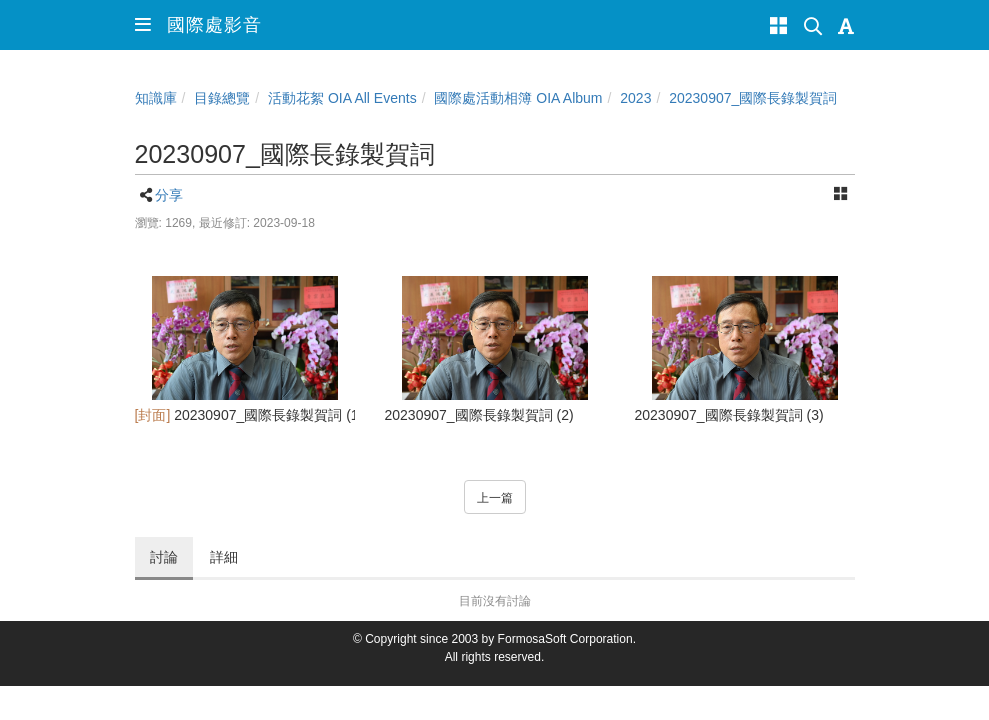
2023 (635, 98)
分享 (169, 195)
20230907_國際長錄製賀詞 (753, 98)
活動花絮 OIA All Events (342, 98)
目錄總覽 (222, 98)
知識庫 (156, 98)
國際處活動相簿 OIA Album (518, 98)
